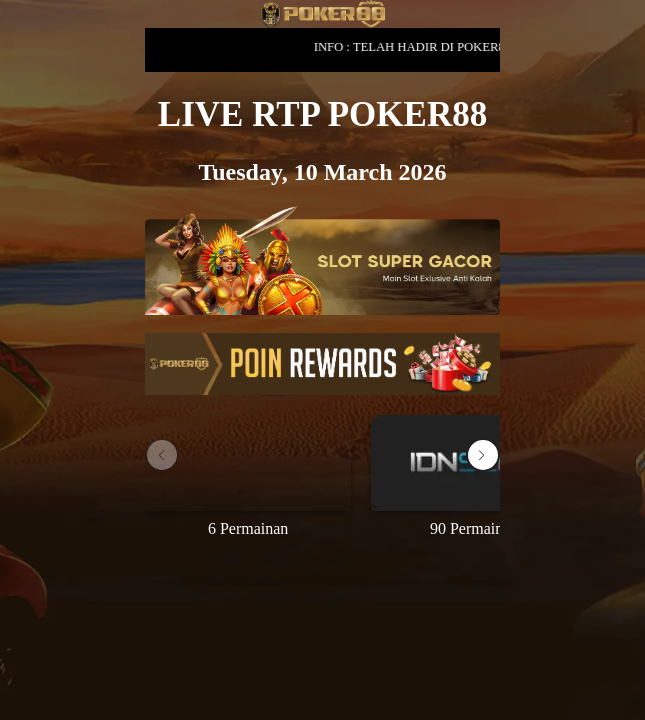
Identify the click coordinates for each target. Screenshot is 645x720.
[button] (483, 455)
